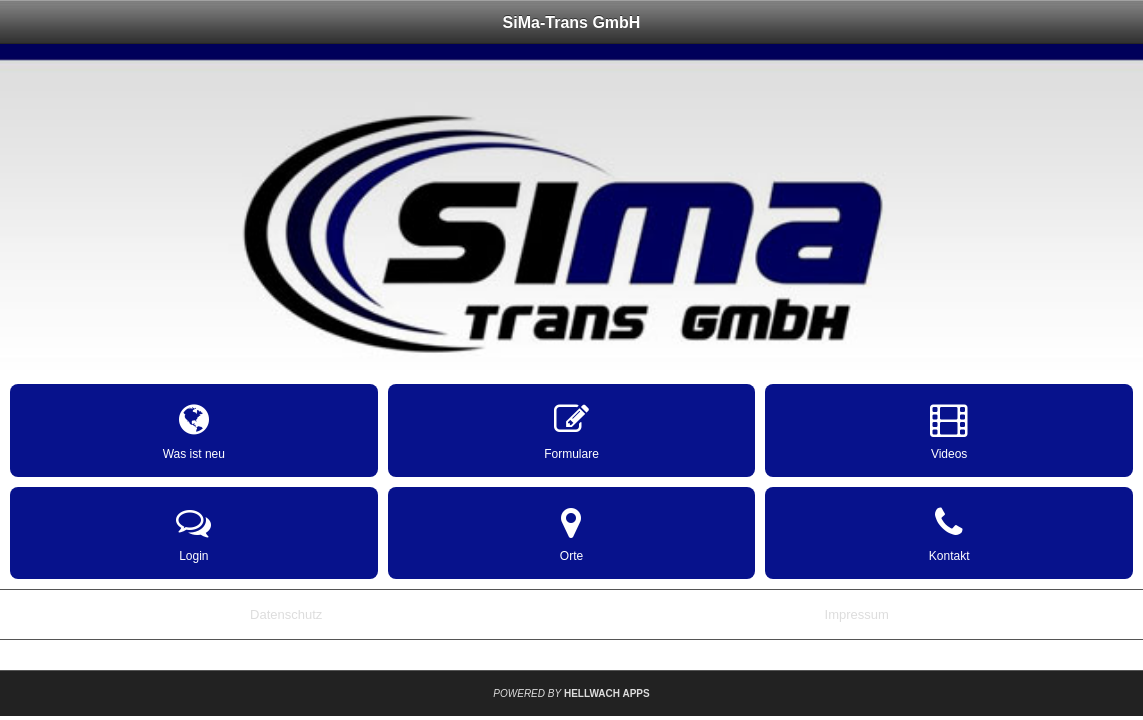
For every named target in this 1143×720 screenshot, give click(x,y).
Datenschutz (286, 614)
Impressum (857, 614)
